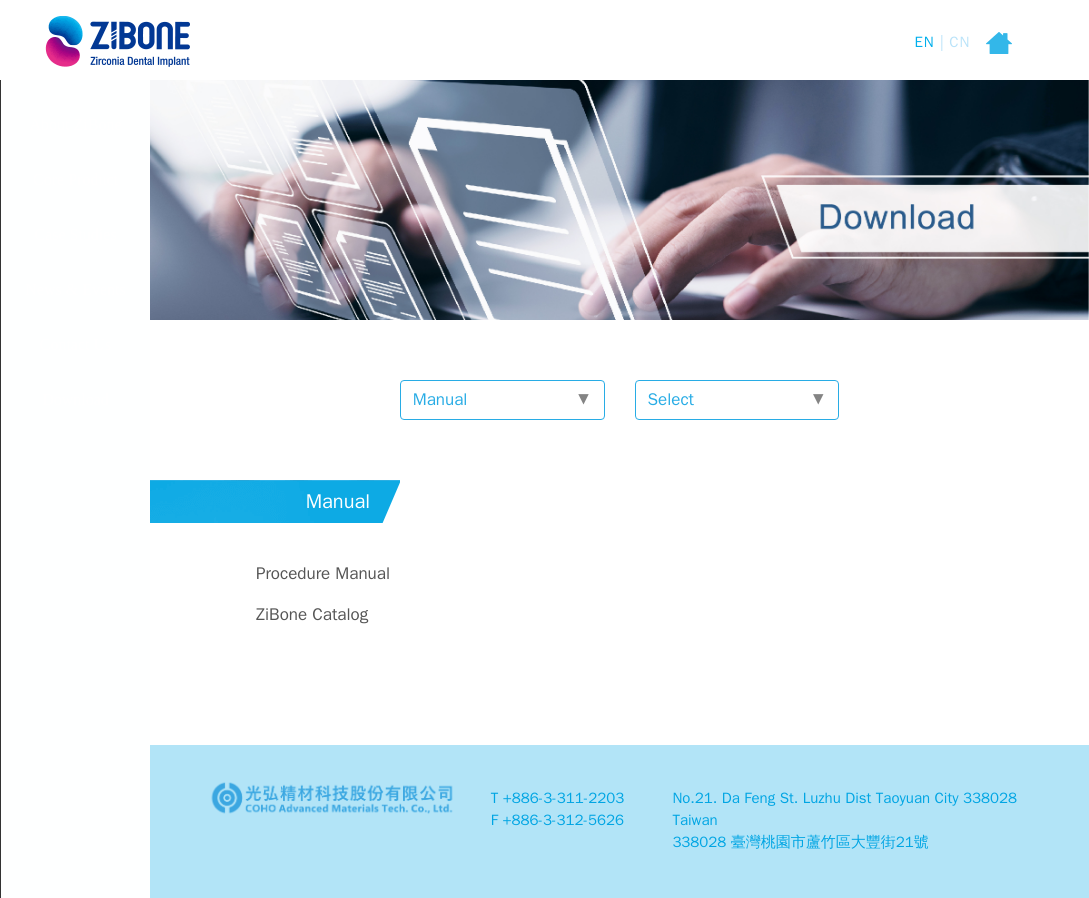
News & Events (75, 319)
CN (959, 42)
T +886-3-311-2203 (557, 798)
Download (75, 429)
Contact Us (76, 374)
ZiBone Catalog (312, 614)
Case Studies (75, 264)
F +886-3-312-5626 (557, 820)
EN (924, 42)
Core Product (75, 209)
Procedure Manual (323, 573)
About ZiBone (76, 154)
